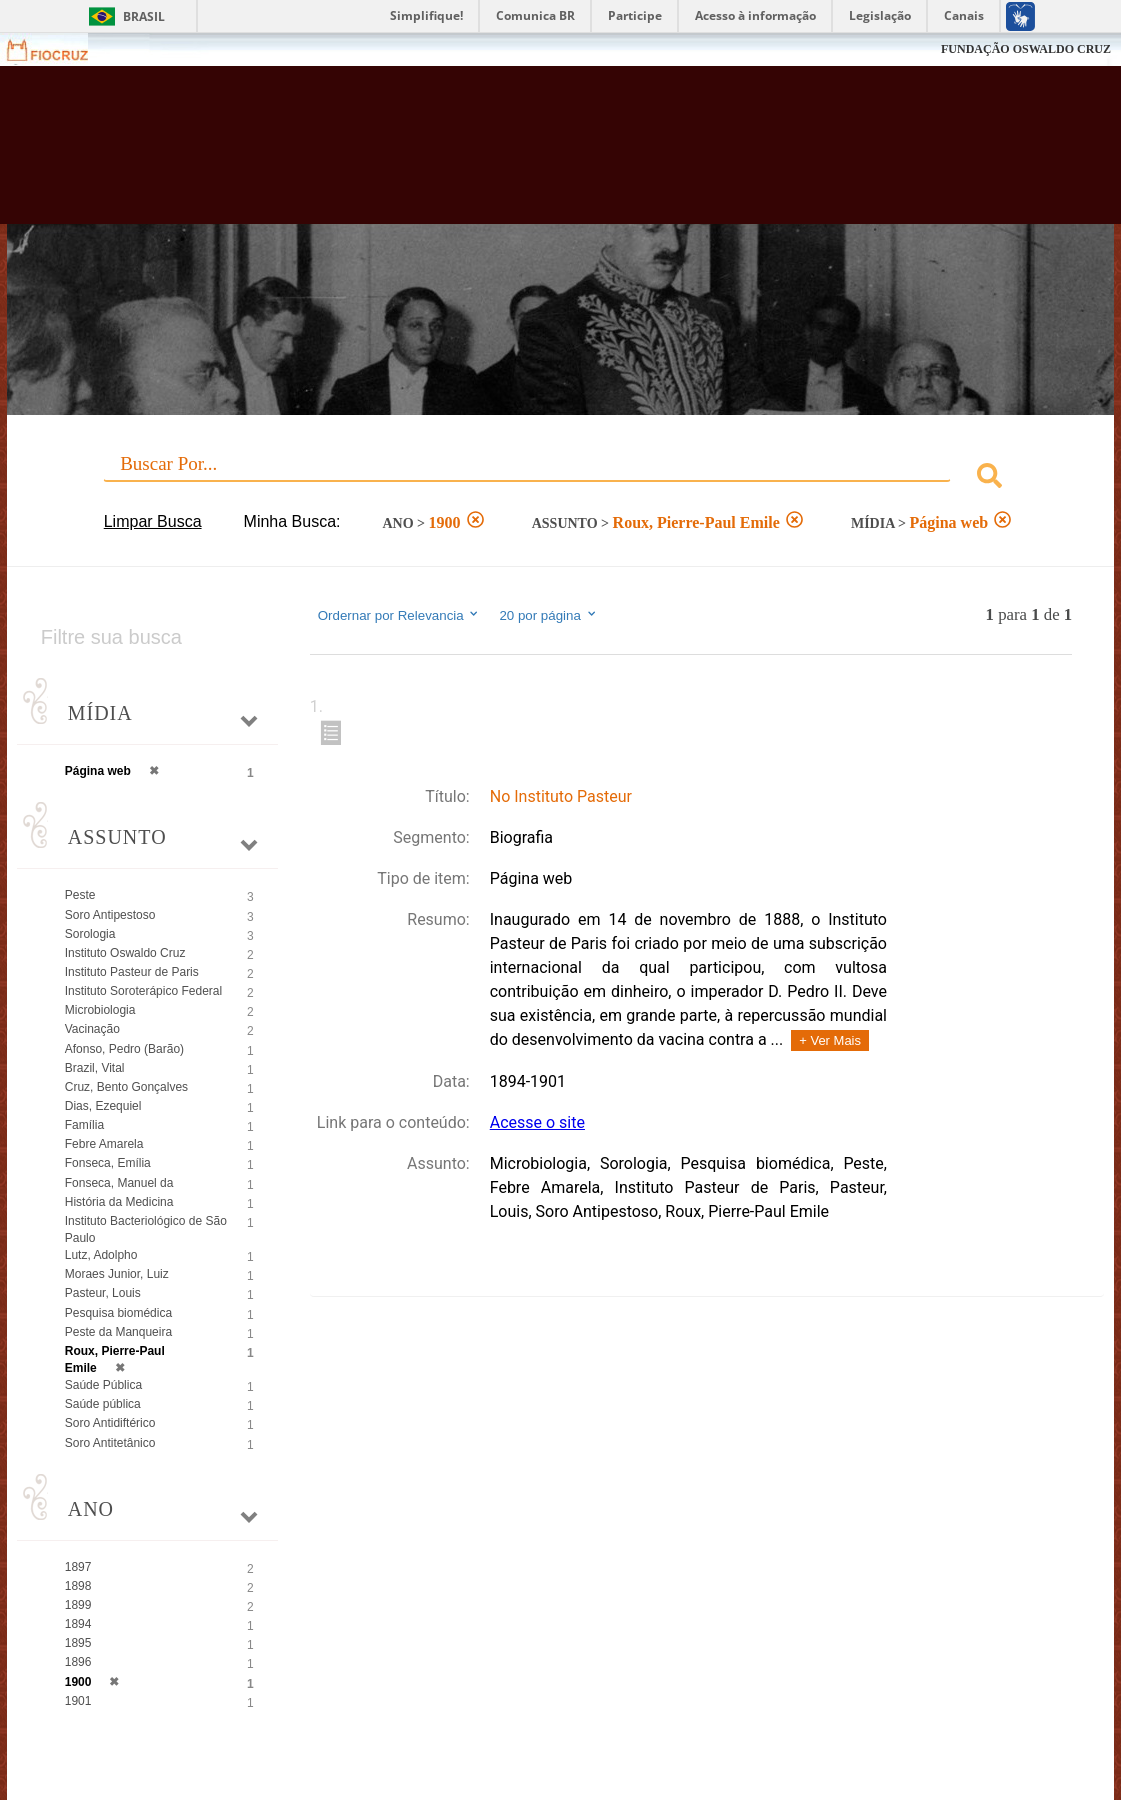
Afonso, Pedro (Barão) (124, 1049)
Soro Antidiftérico (110, 1423)
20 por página (548, 615)
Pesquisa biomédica (118, 1313)
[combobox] (561, 478)
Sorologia (90, 934)
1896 (78, 1662)
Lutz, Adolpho (101, 1255)
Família (84, 1125)
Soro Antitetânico (110, 1443)
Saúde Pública (103, 1385)
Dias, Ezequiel (103, 1106)
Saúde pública (103, 1404)
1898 (78, 1586)
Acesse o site (537, 1122)
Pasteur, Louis (103, 1293)
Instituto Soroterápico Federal (143, 991)
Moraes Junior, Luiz (117, 1274)
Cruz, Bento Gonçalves (126, 1087)
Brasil (144, 16)
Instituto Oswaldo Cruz (125, 953)
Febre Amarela (104, 1144)
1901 (78, 1701)
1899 (78, 1605)
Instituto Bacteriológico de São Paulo (146, 1229)
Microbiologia (100, 1010)
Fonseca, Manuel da (119, 1183)
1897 (78, 1567)
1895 (78, 1643)
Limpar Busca (153, 521)
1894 (78, 1624)
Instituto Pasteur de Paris (132, 972)
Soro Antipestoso (110, 915)
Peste (80, 895)
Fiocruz (59, 49)
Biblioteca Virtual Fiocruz (496, 155)
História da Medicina (119, 1202)
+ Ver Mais (830, 1040)
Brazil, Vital (95, 1068)
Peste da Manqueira (118, 1332)
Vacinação (92, 1029)
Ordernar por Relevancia (399, 615)
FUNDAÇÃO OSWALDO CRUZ (1026, 49)
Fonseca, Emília (108, 1163)
